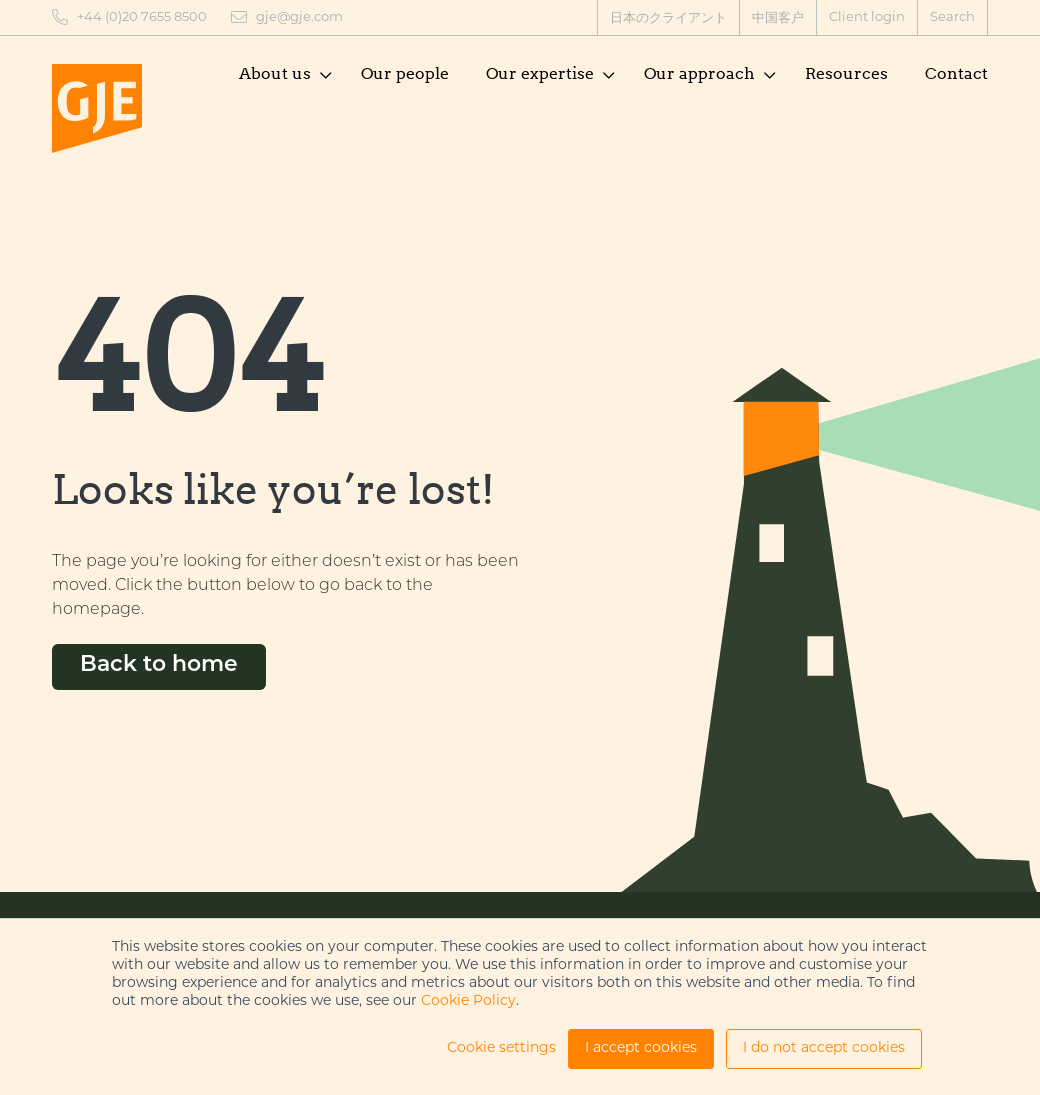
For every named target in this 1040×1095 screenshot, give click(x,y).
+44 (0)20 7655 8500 (142, 17)
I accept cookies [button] (641, 1048)
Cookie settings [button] (501, 1048)
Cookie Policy (468, 1001)
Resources (846, 73)
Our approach (699, 73)
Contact (956, 73)
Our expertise (540, 73)
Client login (867, 17)
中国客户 (778, 18)
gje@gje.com (299, 17)
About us (275, 73)
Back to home (159, 665)
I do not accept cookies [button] (824, 1048)
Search (952, 17)
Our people (405, 73)
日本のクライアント (668, 18)
